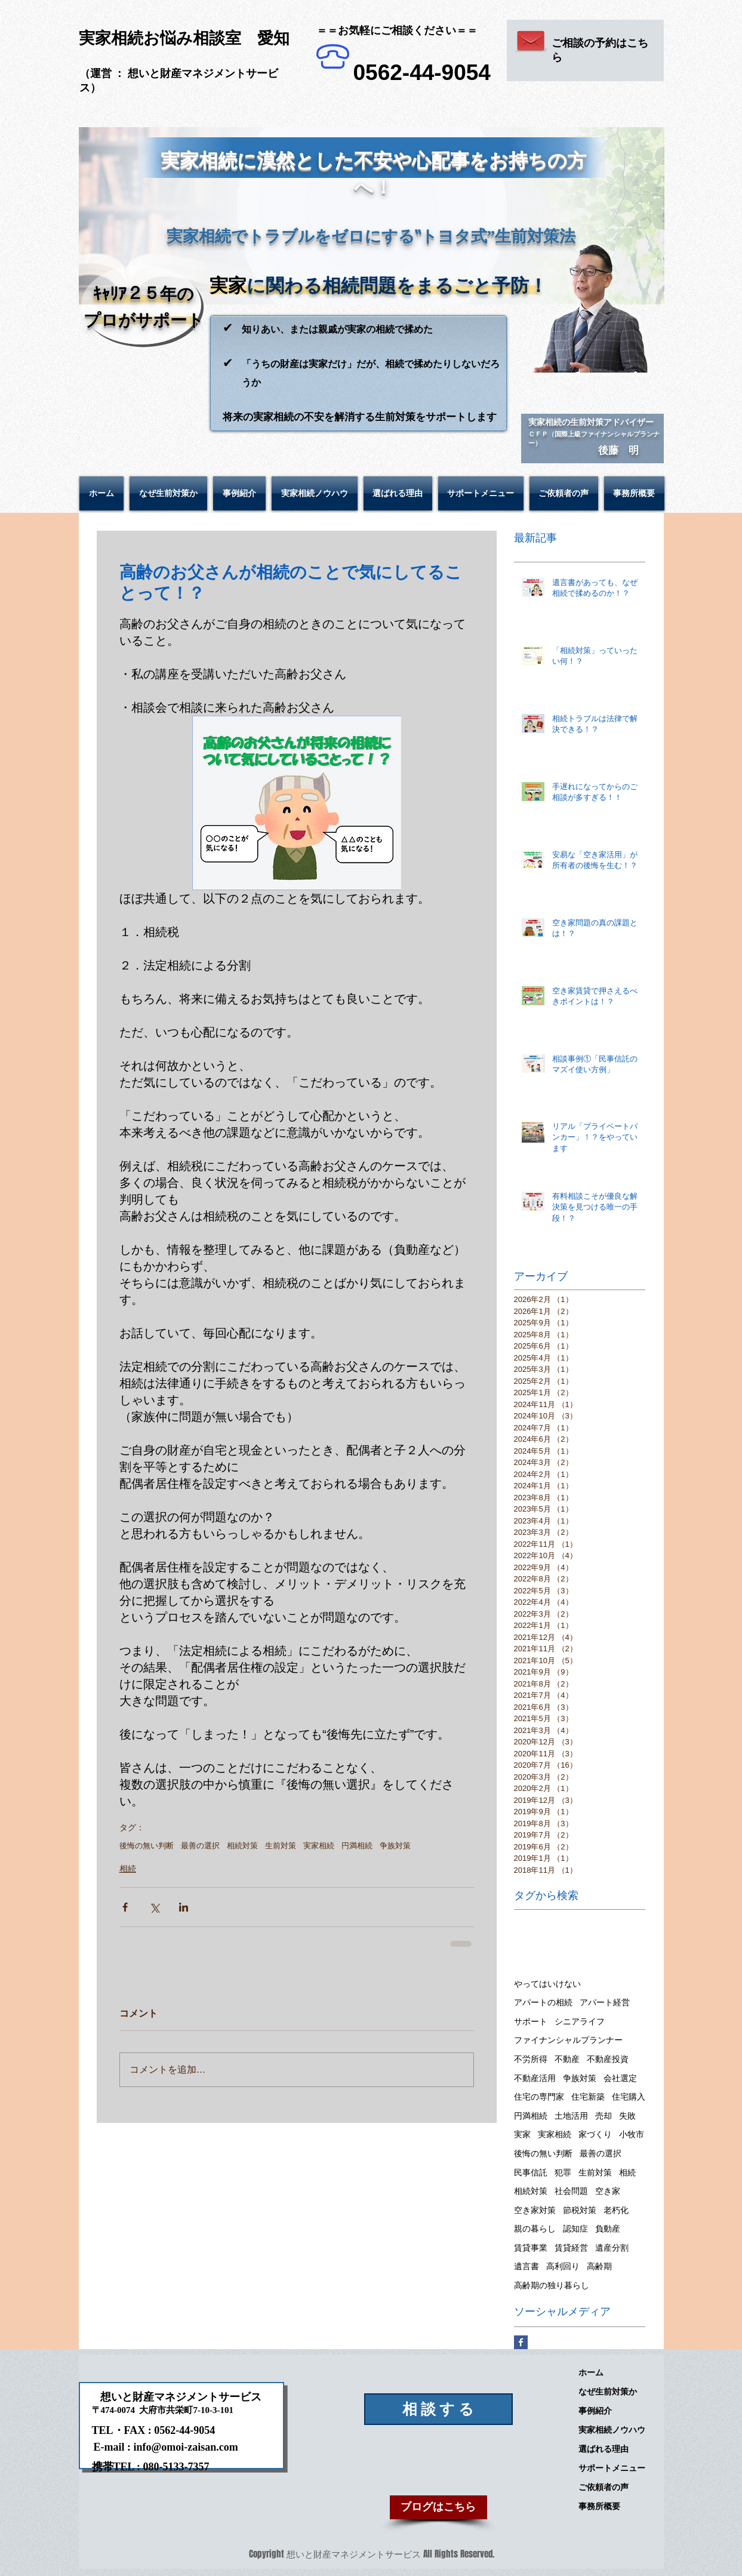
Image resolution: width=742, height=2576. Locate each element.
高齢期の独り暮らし (551, 2285)
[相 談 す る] (438, 2409)
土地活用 (571, 2115)
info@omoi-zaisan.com (186, 2447)
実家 (522, 2134)
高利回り (563, 2266)
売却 (603, 2115)
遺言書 (526, 2266)
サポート (530, 2021)
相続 (127, 1868)
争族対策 (395, 1845)
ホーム (591, 2372)
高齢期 (599, 2266)
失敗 (627, 2115)
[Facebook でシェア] (125, 1907)
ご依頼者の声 (603, 2487)
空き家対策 (535, 2210)
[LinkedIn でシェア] (183, 1907)
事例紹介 (595, 2410)
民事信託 (530, 2172)
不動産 (567, 2059)
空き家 (607, 2191)
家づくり (595, 2134)
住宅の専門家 (539, 2096)
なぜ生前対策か (607, 2391)
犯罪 (563, 2172)
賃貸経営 (571, 2247)
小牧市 (631, 2134)
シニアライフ (580, 2021)
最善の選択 (200, 1845)
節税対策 (579, 2210)
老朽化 (616, 2210)
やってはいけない (547, 1984)
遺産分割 (612, 2247)
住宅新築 (588, 2096)
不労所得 (530, 2059)
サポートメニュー (611, 2468)
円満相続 (356, 1845)
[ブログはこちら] (438, 2507)
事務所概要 (599, 2506)
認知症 (575, 2228)
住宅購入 (628, 2096)
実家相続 (318, 1845)
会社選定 (620, 2078)
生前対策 (280, 1845)
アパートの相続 (543, 2002)
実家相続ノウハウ (611, 2429)
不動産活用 (535, 2078)
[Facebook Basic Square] (521, 2342)
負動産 (607, 2228)
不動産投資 (608, 2059)
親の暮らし (535, 2228)
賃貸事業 (530, 2247)
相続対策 (242, 1845)
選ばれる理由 (603, 2448)
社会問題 (571, 2191)
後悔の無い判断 (146, 1845)
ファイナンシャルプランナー (568, 2040)
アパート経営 (605, 2002)
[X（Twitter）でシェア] (154, 1907)
